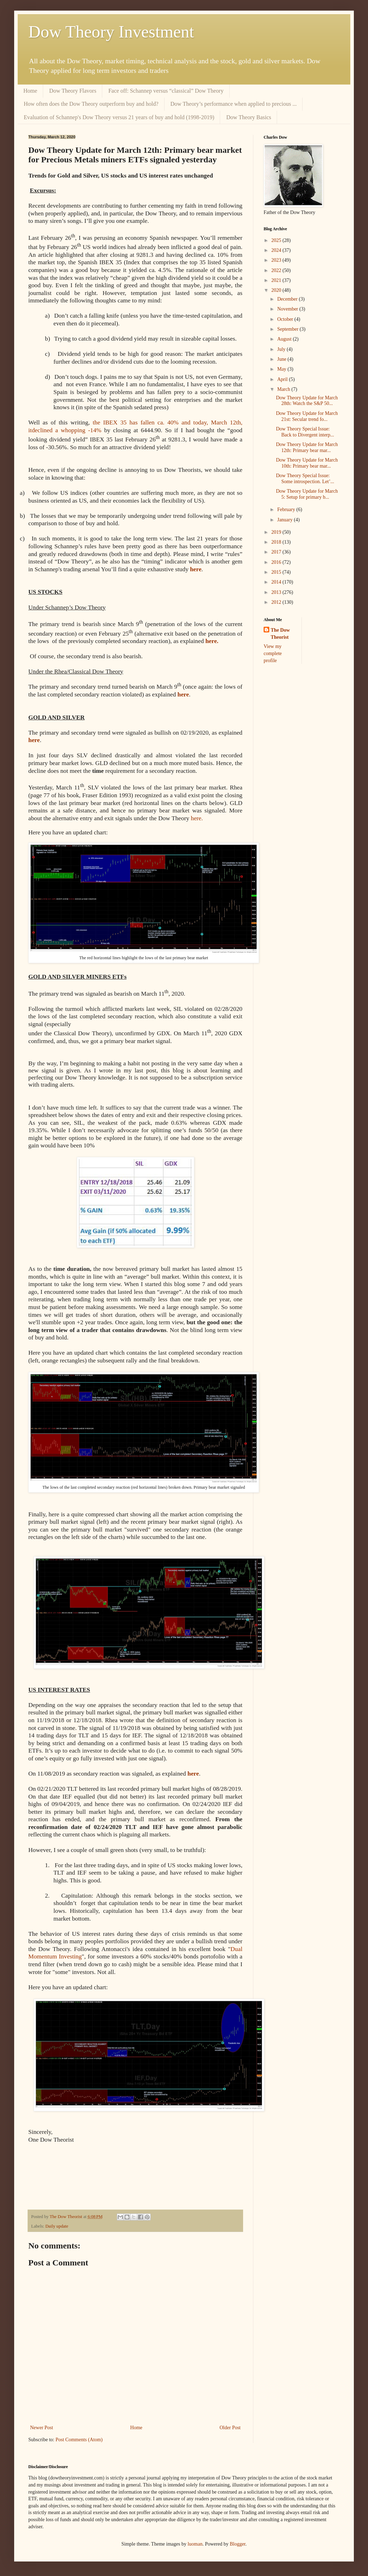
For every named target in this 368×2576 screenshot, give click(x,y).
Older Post (230, 2427)
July (282, 349)
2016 (277, 562)
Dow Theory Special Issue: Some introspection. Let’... (305, 478)
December (288, 299)
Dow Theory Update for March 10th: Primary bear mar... (307, 463)
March (284, 389)
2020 (277, 290)
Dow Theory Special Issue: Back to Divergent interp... (305, 432)
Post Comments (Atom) (79, 2439)
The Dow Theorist (280, 633)
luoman (195, 2544)
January (285, 519)
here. (197, 818)
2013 (277, 592)
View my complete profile (273, 653)
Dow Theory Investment (111, 31)
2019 (277, 532)
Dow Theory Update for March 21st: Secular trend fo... (307, 416)
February (286, 509)
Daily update (56, 2226)
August (285, 339)
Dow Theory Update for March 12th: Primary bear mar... (307, 447)
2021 (277, 280)
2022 (277, 270)
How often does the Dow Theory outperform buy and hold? (91, 104)
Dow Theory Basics (248, 117)
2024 (277, 250)
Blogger (237, 2544)
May (282, 369)
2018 (277, 542)
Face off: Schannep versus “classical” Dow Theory (166, 91)
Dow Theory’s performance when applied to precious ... (234, 104)
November (288, 309)
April (283, 379)
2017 (277, 552)
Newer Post (41, 2427)
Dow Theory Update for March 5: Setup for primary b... (307, 494)
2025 (277, 240)
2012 (277, 602)
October (285, 319)
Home (30, 91)
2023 (277, 260)
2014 (277, 582)
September (288, 329)
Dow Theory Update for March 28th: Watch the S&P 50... (307, 400)
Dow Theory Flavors (72, 91)
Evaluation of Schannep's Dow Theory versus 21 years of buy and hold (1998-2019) (119, 117)
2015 (277, 572)
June (282, 359)
